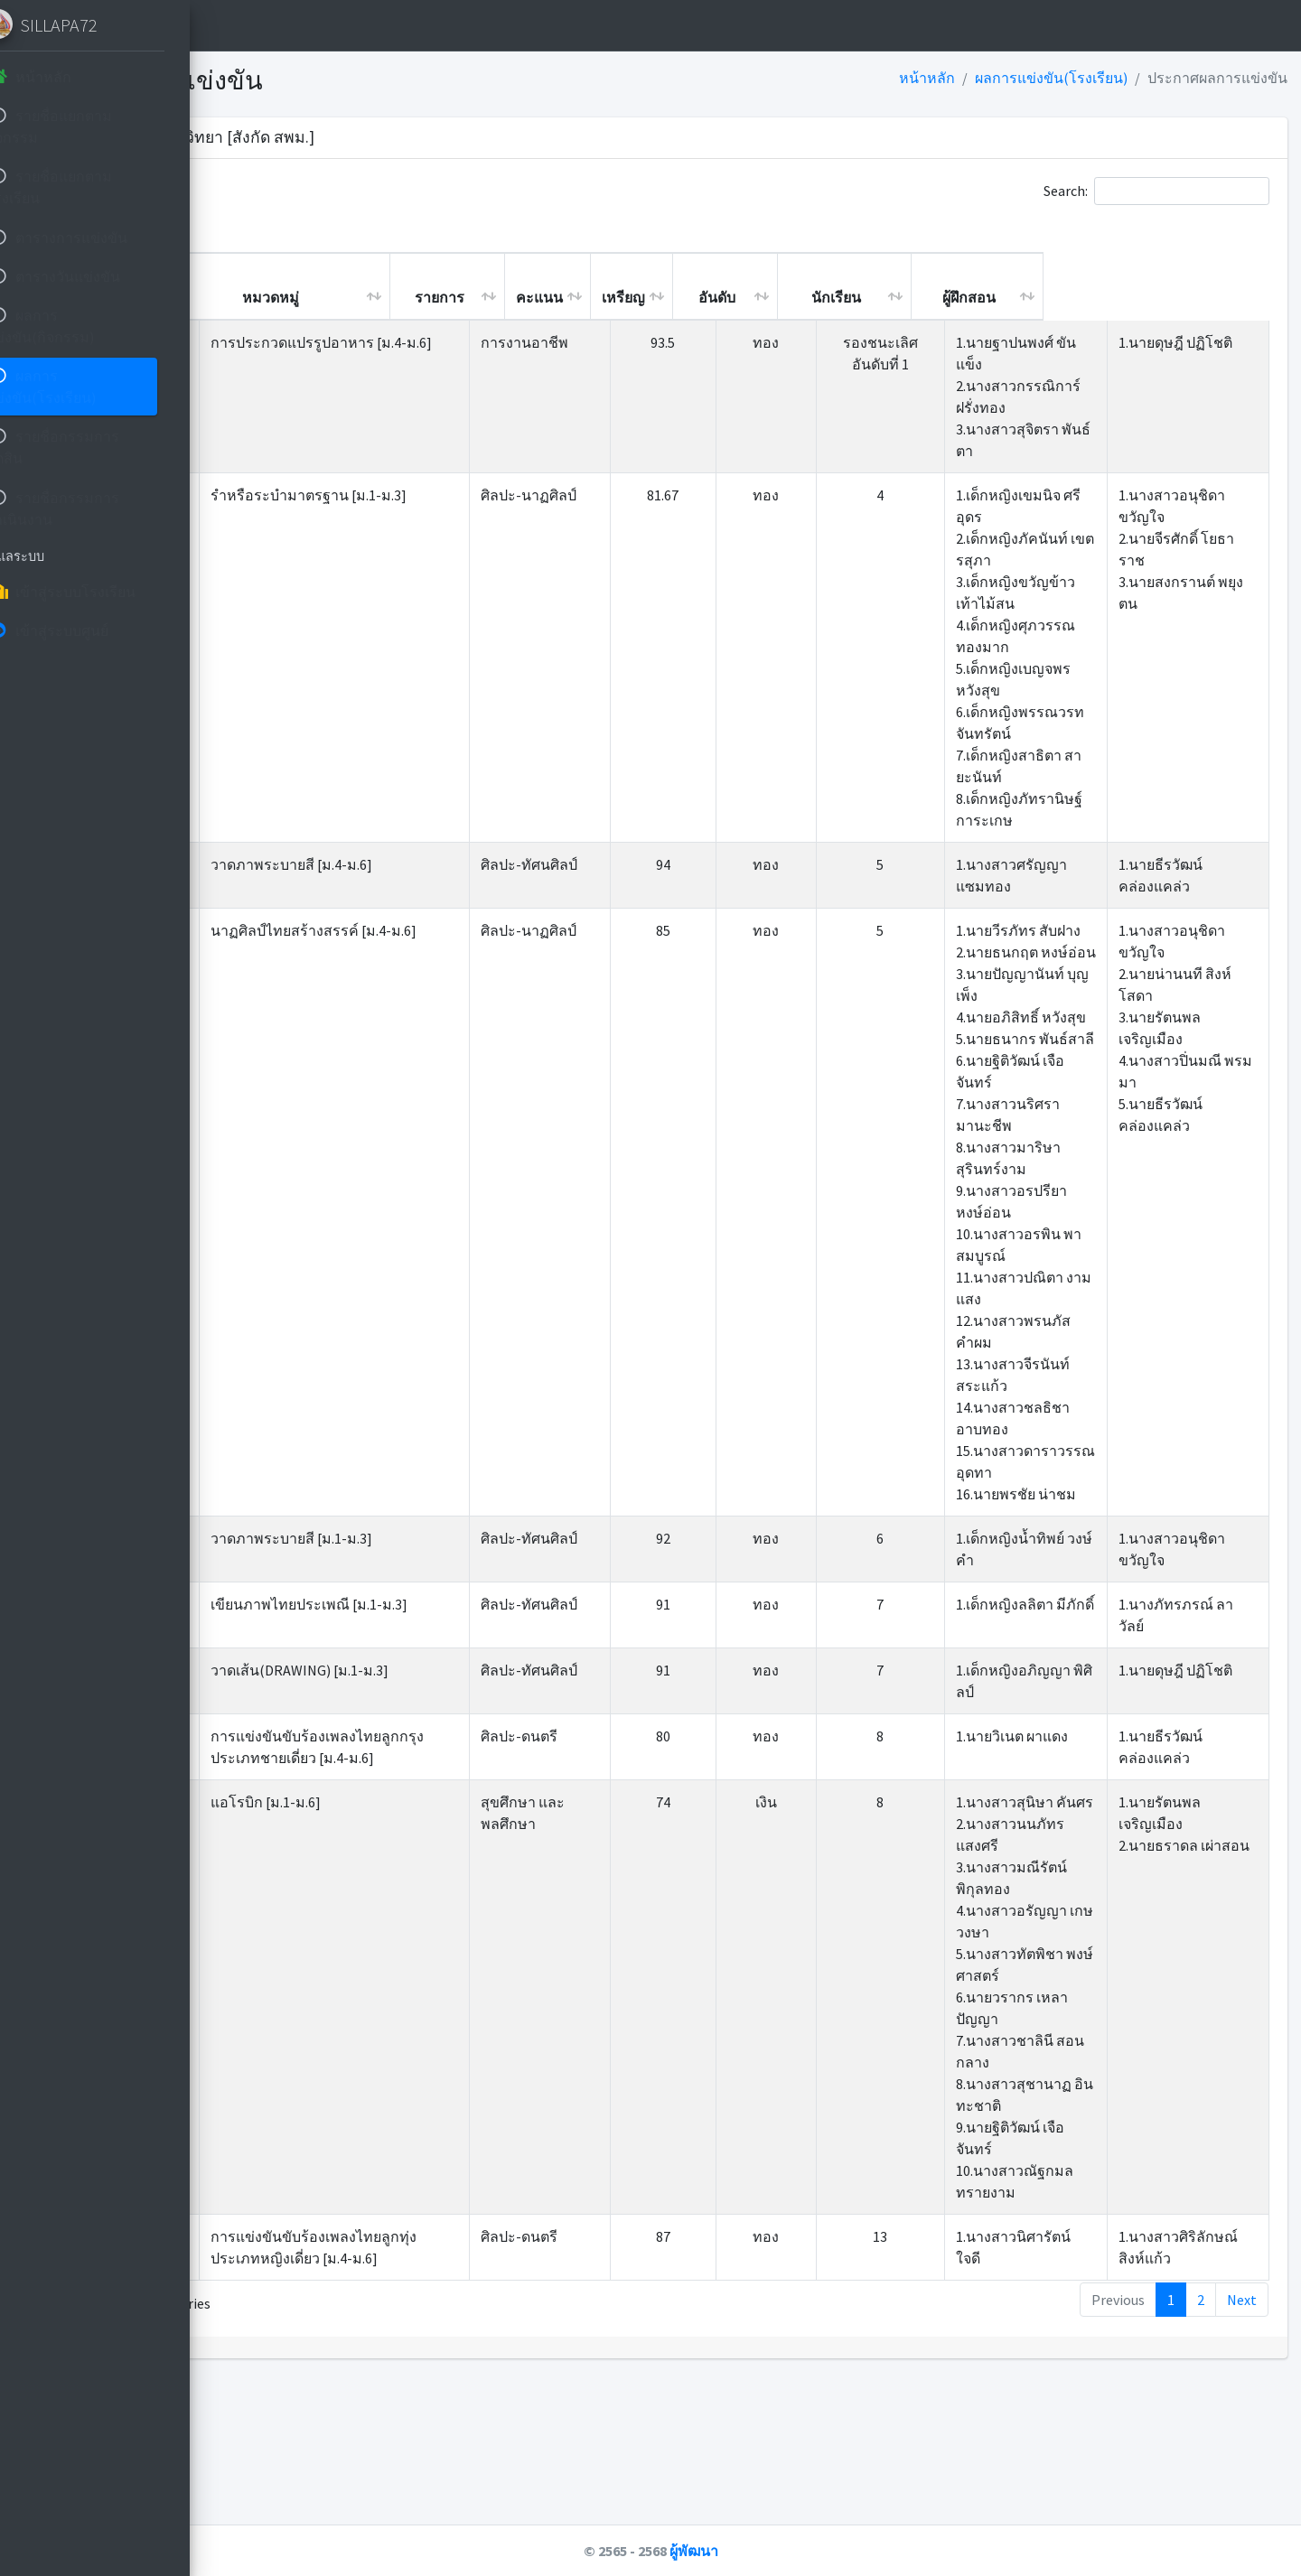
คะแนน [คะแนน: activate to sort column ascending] (765, 297)
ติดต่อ (392, 25)
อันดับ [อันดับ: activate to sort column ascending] (942, 297)
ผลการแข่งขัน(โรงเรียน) (1051, 78)
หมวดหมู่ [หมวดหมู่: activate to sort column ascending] (496, 297)
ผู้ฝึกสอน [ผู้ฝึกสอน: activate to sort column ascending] (1194, 297)
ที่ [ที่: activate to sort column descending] (275, 297)
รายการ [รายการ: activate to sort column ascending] (665, 297)
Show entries (325, 191)
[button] (254, 25)
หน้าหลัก (317, 25)
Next (1243, 2451)
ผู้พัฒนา (806, 2551)
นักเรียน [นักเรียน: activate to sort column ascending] (1062, 297)
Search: (1156, 191)
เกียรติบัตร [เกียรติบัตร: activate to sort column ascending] (342, 286)
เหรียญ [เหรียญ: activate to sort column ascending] (849, 297)
